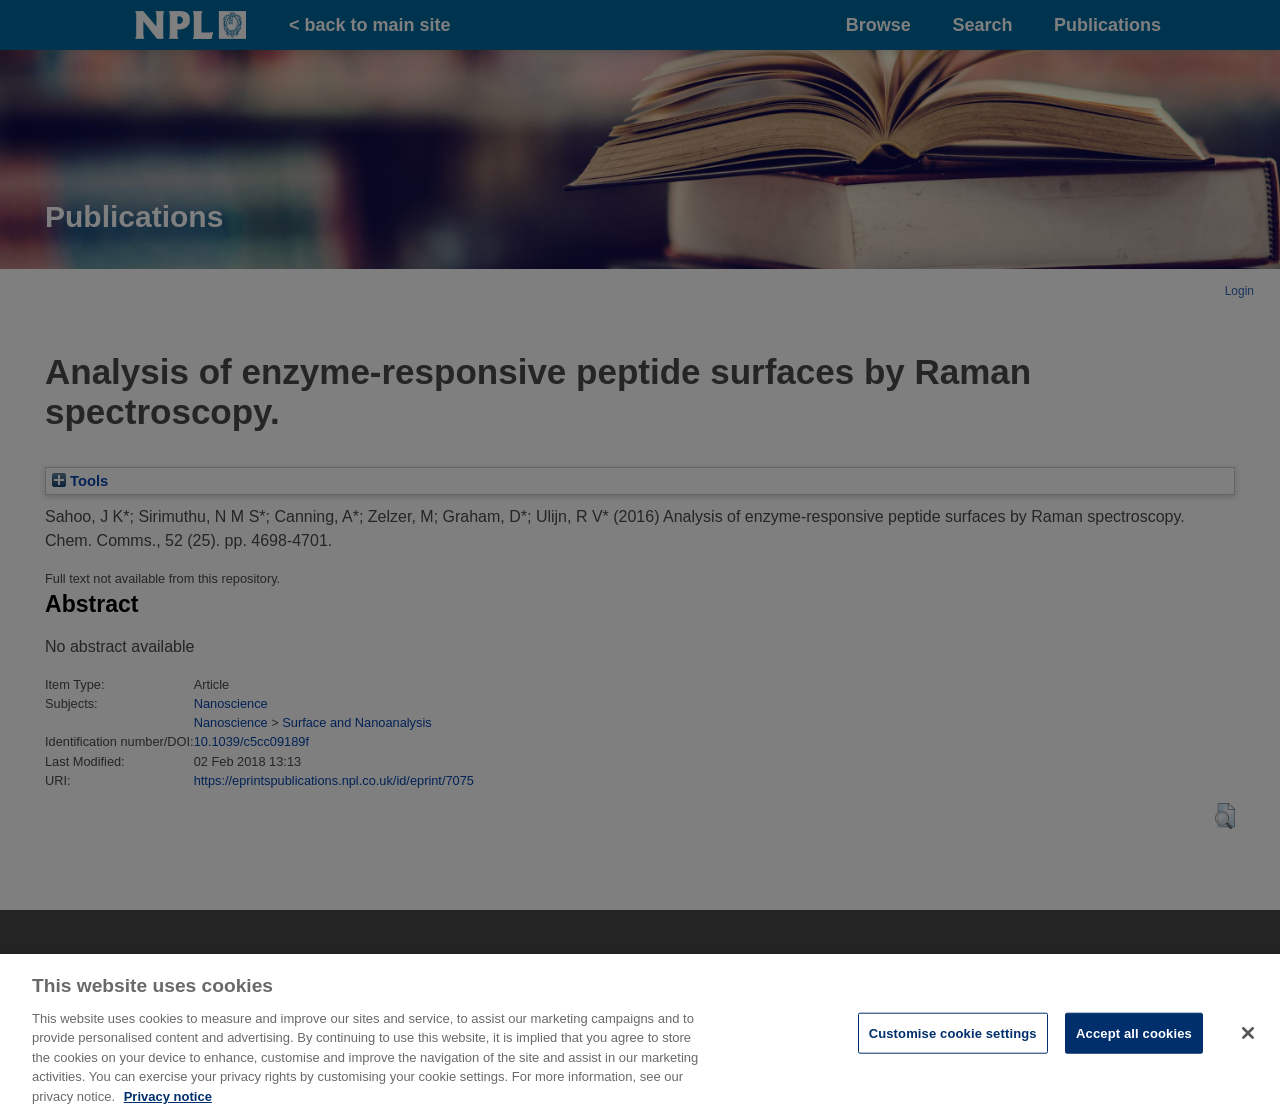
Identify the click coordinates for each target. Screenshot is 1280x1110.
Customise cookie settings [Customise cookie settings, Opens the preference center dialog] (953, 1038)
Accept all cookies (1134, 1038)
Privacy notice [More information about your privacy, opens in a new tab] (168, 1101)
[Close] (1248, 1038)
